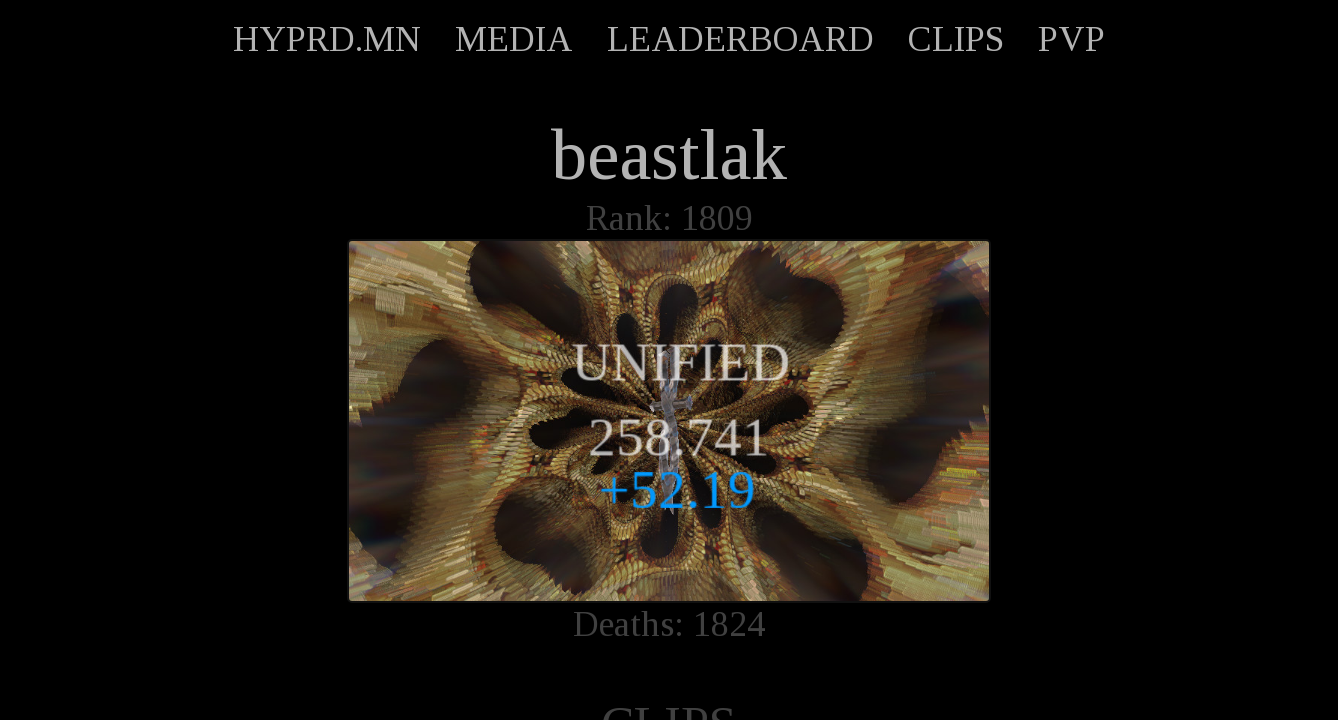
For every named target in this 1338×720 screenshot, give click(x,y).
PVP (1071, 39)
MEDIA (514, 39)
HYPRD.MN (327, 39)
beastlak (669, 155)
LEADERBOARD (740, 39)
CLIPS (956, 39)
